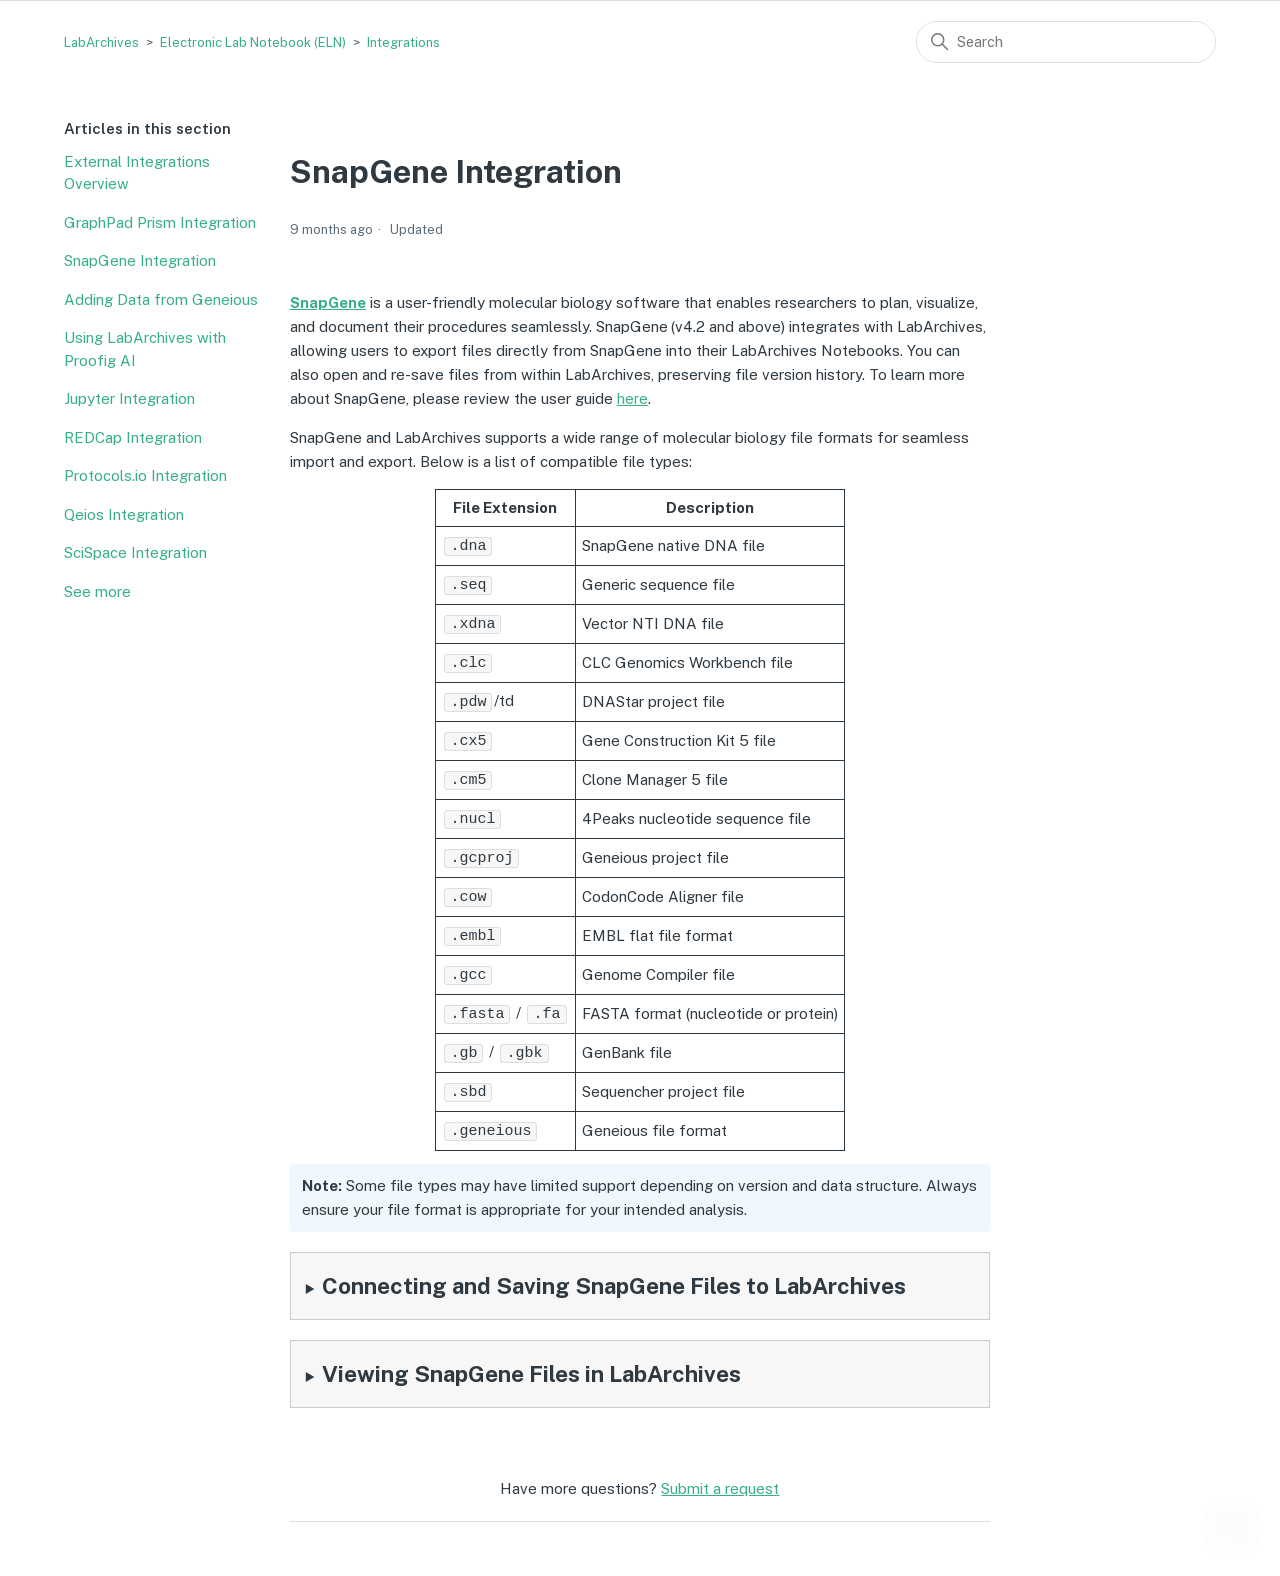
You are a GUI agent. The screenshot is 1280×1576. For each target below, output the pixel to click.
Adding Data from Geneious (161, 299)
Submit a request (720, 1472)
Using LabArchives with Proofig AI (145, 349)
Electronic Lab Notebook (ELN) (253, 42)
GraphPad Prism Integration (160, 222)
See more (97, 591)
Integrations (403, 42)
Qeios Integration (124, 514)
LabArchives (101, 42)
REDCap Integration (133, 437)
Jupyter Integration (129, 398)
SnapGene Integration (140, 260)
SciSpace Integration (135, 552)
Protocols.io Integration (145, 475)
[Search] (1066, 42)
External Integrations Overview (137, 173)
